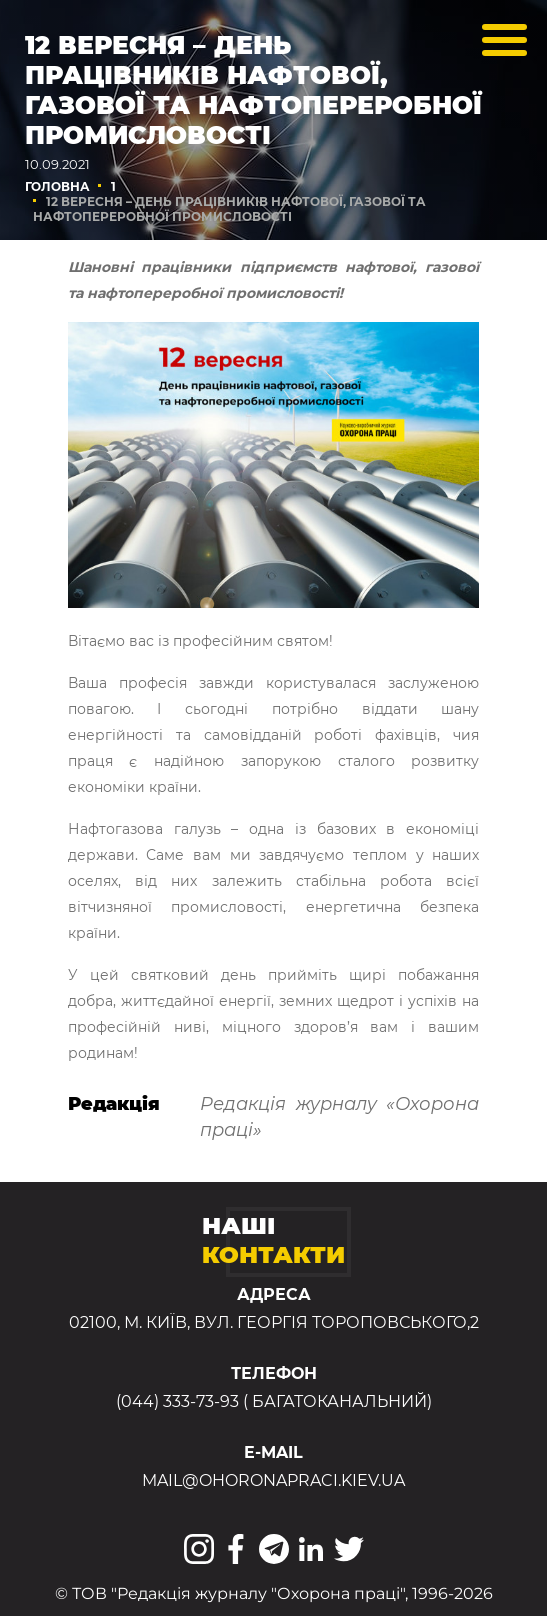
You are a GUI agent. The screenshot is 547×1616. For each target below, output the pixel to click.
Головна (57, 186)
